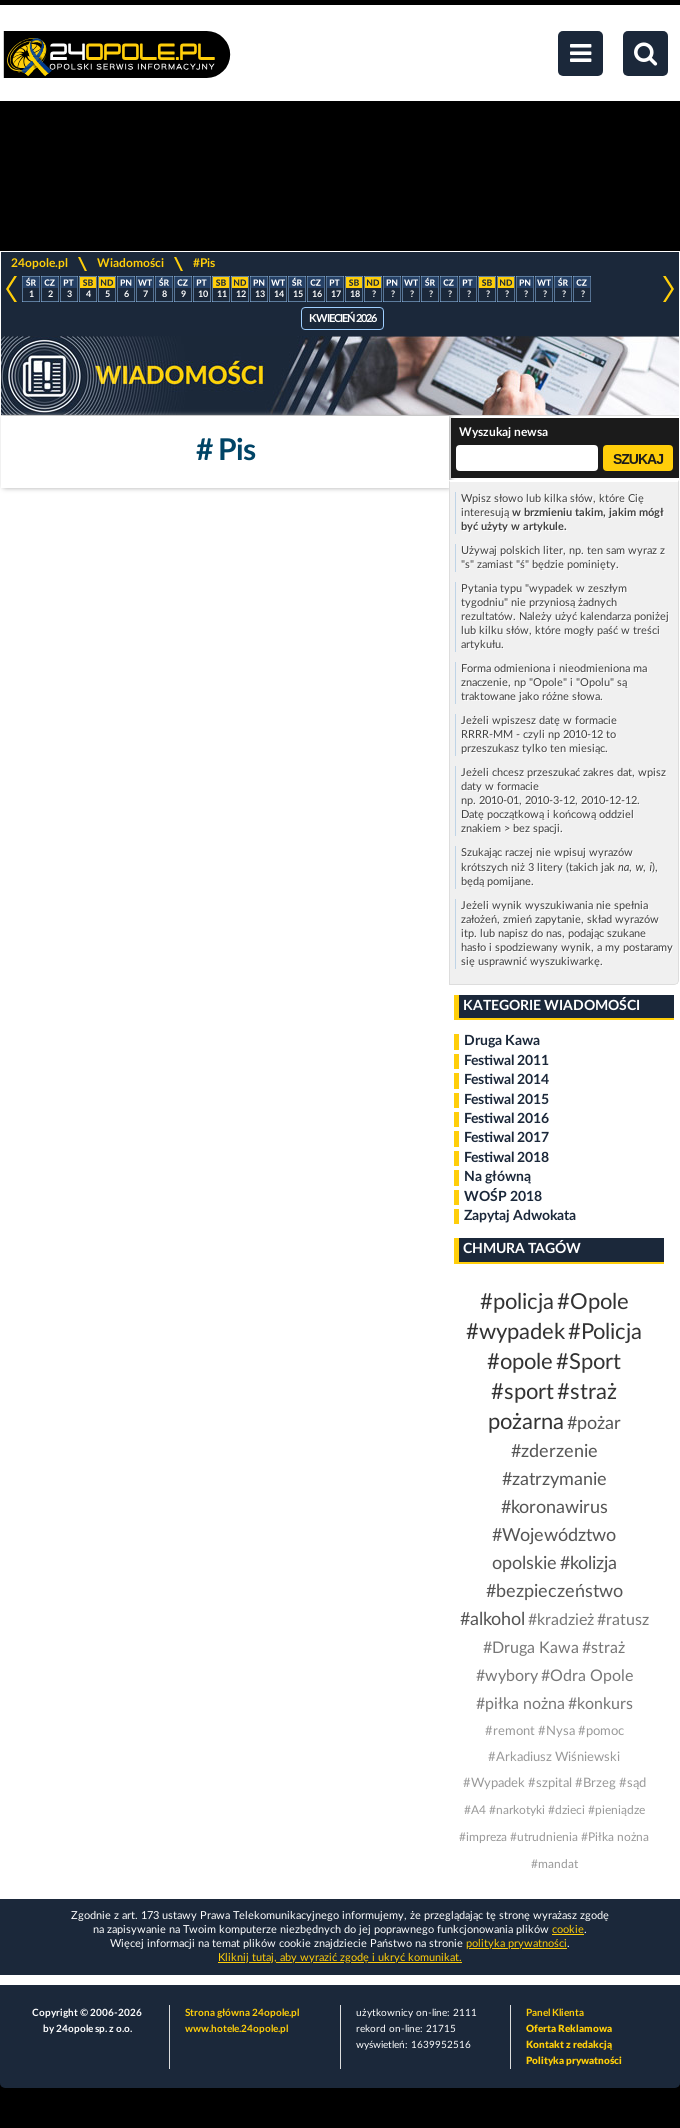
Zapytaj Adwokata (520, 1216)
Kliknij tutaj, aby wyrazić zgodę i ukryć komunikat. (340, 1957)
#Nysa (556, 1731)
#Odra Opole (587, 1676)
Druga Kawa (502, 1041)
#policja (517, 1302)
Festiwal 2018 (506, 1158)
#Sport (588, 1362)
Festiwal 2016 (506, 1119)
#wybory (507, 1676)
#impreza (483, 1837)
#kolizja (588, 1564)
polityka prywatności (516, 1943)
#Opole (593, 1302)
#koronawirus (554, 1508)
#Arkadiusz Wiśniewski (554, 1757)
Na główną (497, 1177)
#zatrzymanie (554, 1480)
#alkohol (492, 1620)
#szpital (550, 1783)
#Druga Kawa (531, 1648)
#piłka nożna (520, 1704)
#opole (520, 1362)
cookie (568, 1929)
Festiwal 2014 (506, 1080)
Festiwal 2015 (506, 1100)
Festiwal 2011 (506, 1061)
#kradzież (561, 1620)
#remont (510, 1731)
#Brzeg (595, 1783)
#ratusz (623, 1620)
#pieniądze (616, 1810)
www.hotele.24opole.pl (236, 2029)
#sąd (632, 1783)
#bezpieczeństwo (554, 1592)
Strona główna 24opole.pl (242, 2013)
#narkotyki (517, 1810)
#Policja (605, 1332)
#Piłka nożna (615, 1837)
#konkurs (600, 1704)
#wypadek (515, 1332)
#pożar (594, 1424)
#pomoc (601, 1731)
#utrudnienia (544, 1837)
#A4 (475, 1810)
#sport (522, 1392)
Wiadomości (130, 263)
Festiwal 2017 (506, 1138)
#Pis (204, 263)
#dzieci (566, 1810)
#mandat (554, 1864)
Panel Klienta (555, 2013)
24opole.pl (39, 263)
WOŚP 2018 (503, 1197)
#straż (603, 1648)
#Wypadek (494, 1783)
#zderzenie (554, 1452)
